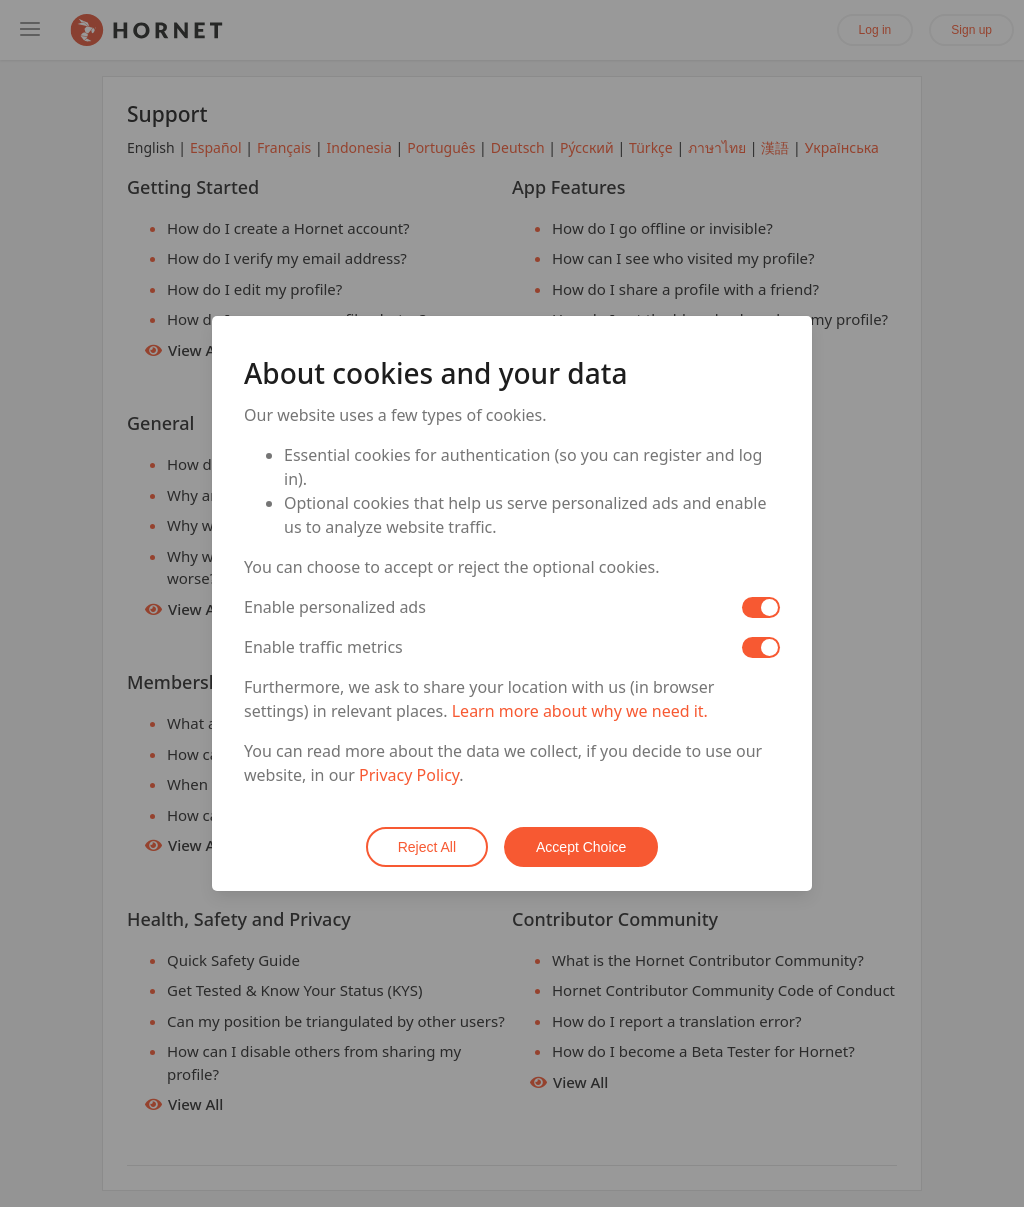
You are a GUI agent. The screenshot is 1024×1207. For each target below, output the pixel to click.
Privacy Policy (409, 775)
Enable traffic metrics (323, 647)
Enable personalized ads (335, 607)
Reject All (427, 847)
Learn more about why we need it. (580, 711)
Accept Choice (581, 847)
